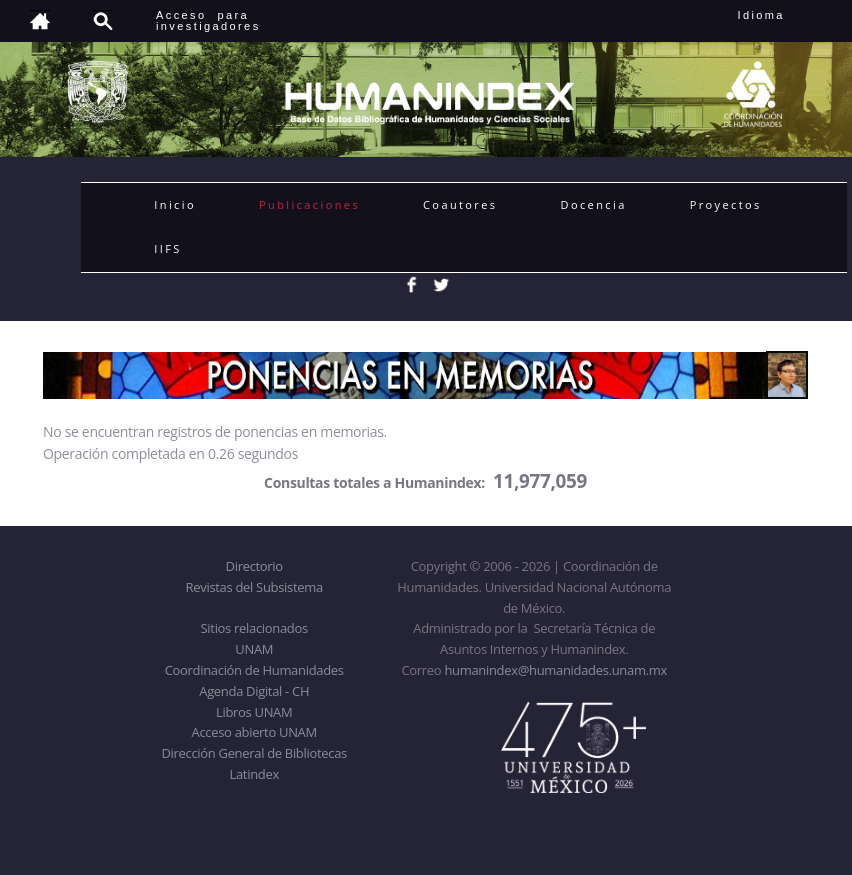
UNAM (254, 649)
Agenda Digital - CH (254, 691)
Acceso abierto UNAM (254, 732)
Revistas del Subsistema (254, 587)
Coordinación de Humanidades (254, 670)
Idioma (785, 15)
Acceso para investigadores (208, 20)
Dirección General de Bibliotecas (253, 753)
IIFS (167, 248)
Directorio (254, 566)
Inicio (175, 204)
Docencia (594, 204)
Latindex (254, 774)
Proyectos (726, 204)
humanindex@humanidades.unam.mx (555, 670)
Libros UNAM (254, 712)
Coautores (460, 204)
